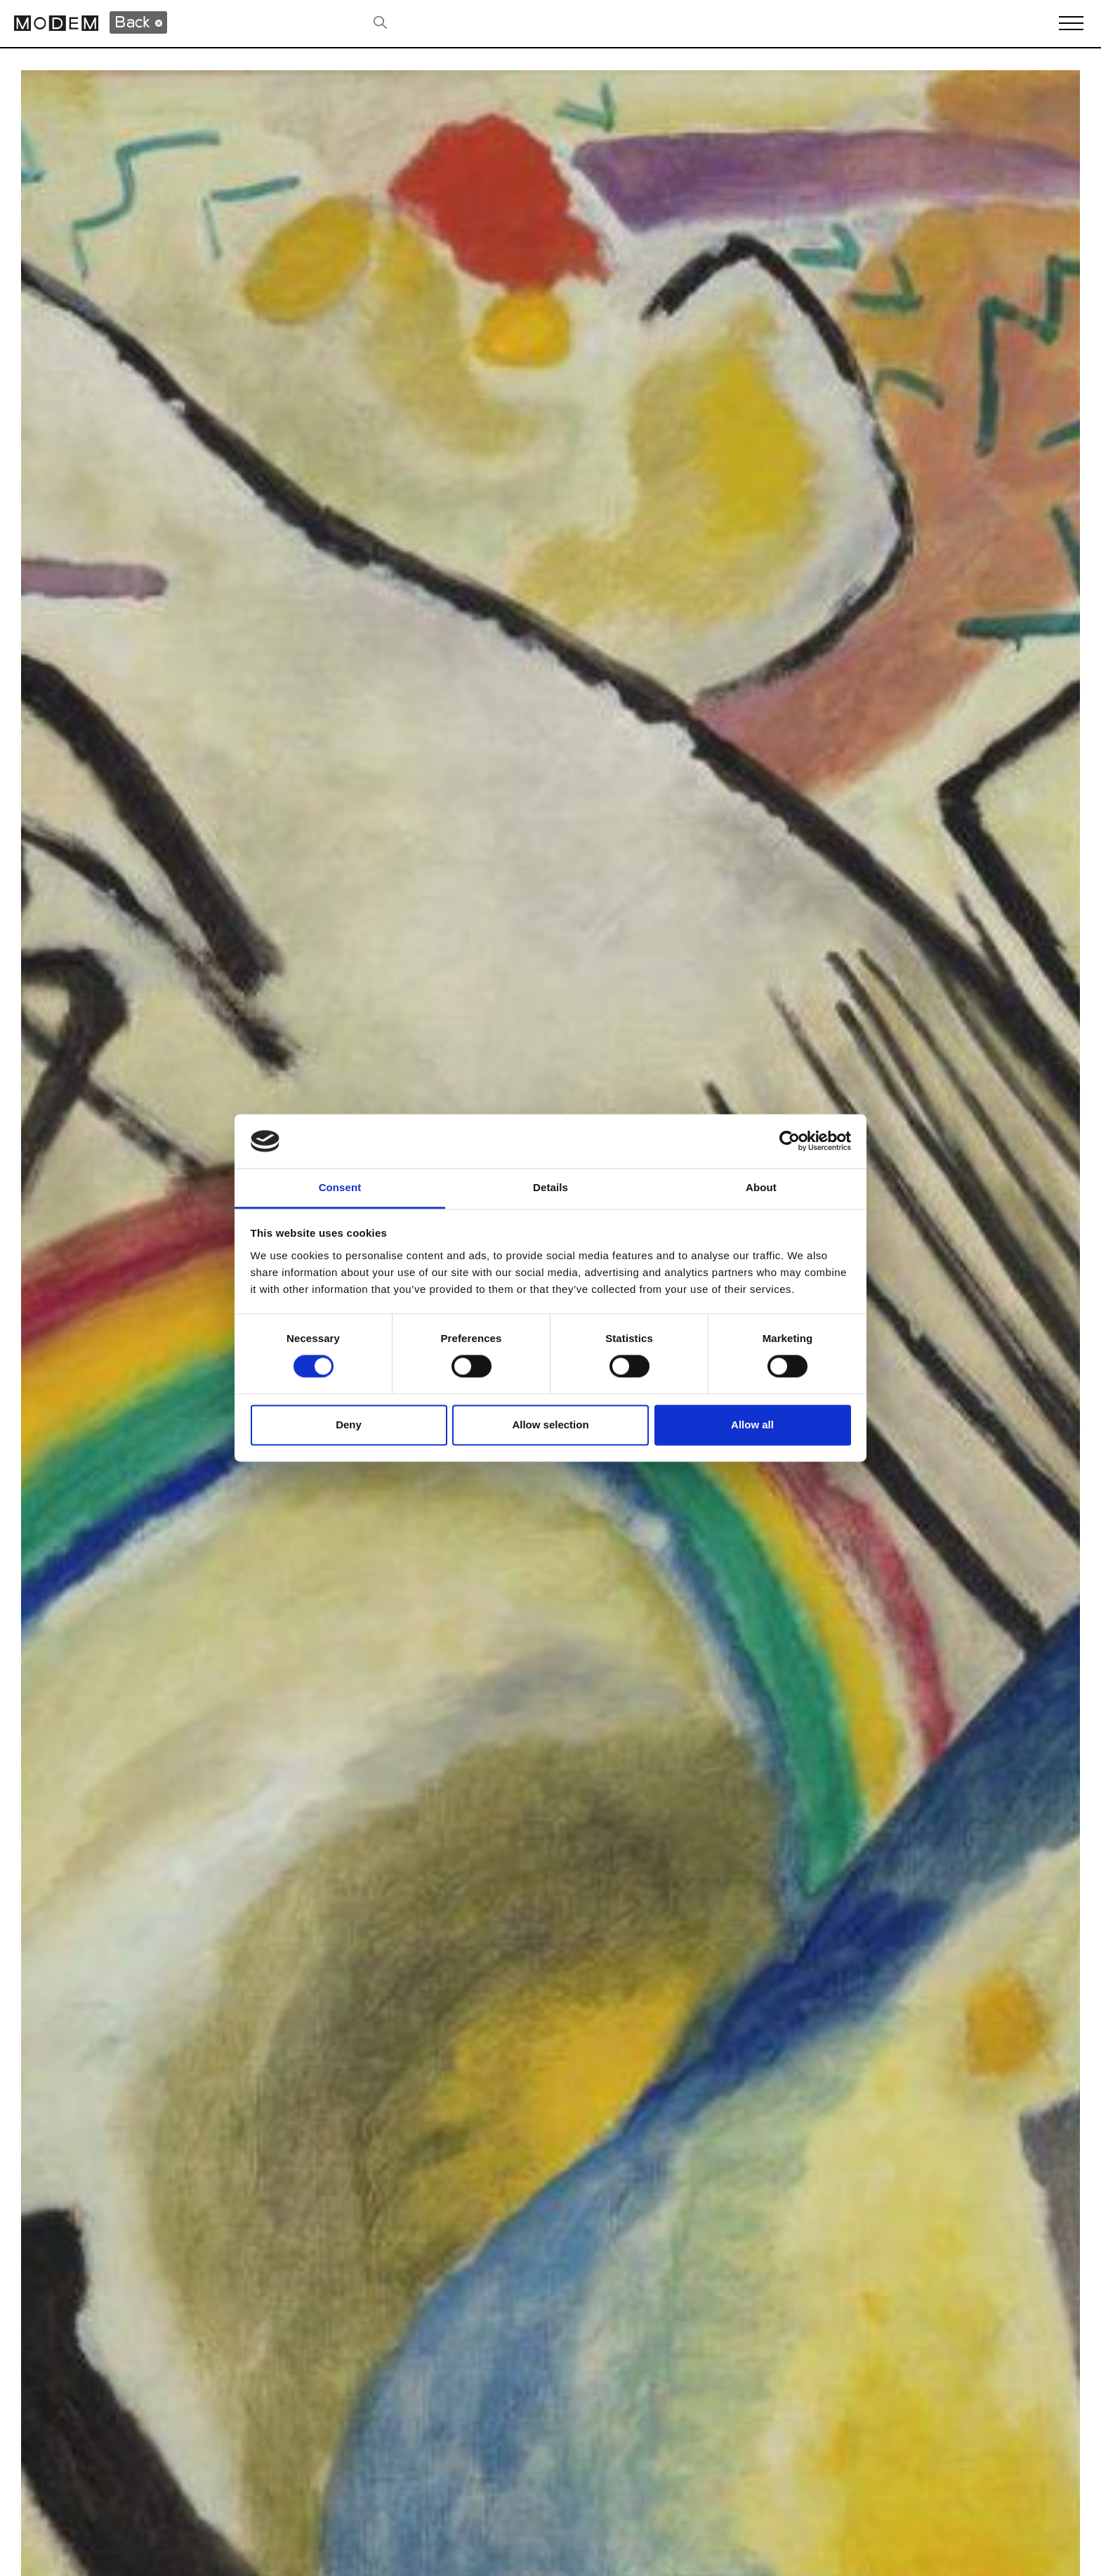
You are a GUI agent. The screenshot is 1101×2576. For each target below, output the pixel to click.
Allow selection (550, 1424)
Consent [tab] (340, 1187)
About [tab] (761, 1187)
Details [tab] (550, 1187)
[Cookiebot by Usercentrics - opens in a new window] (789, 1141)
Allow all (752, 1424)
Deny (349, 1424)
